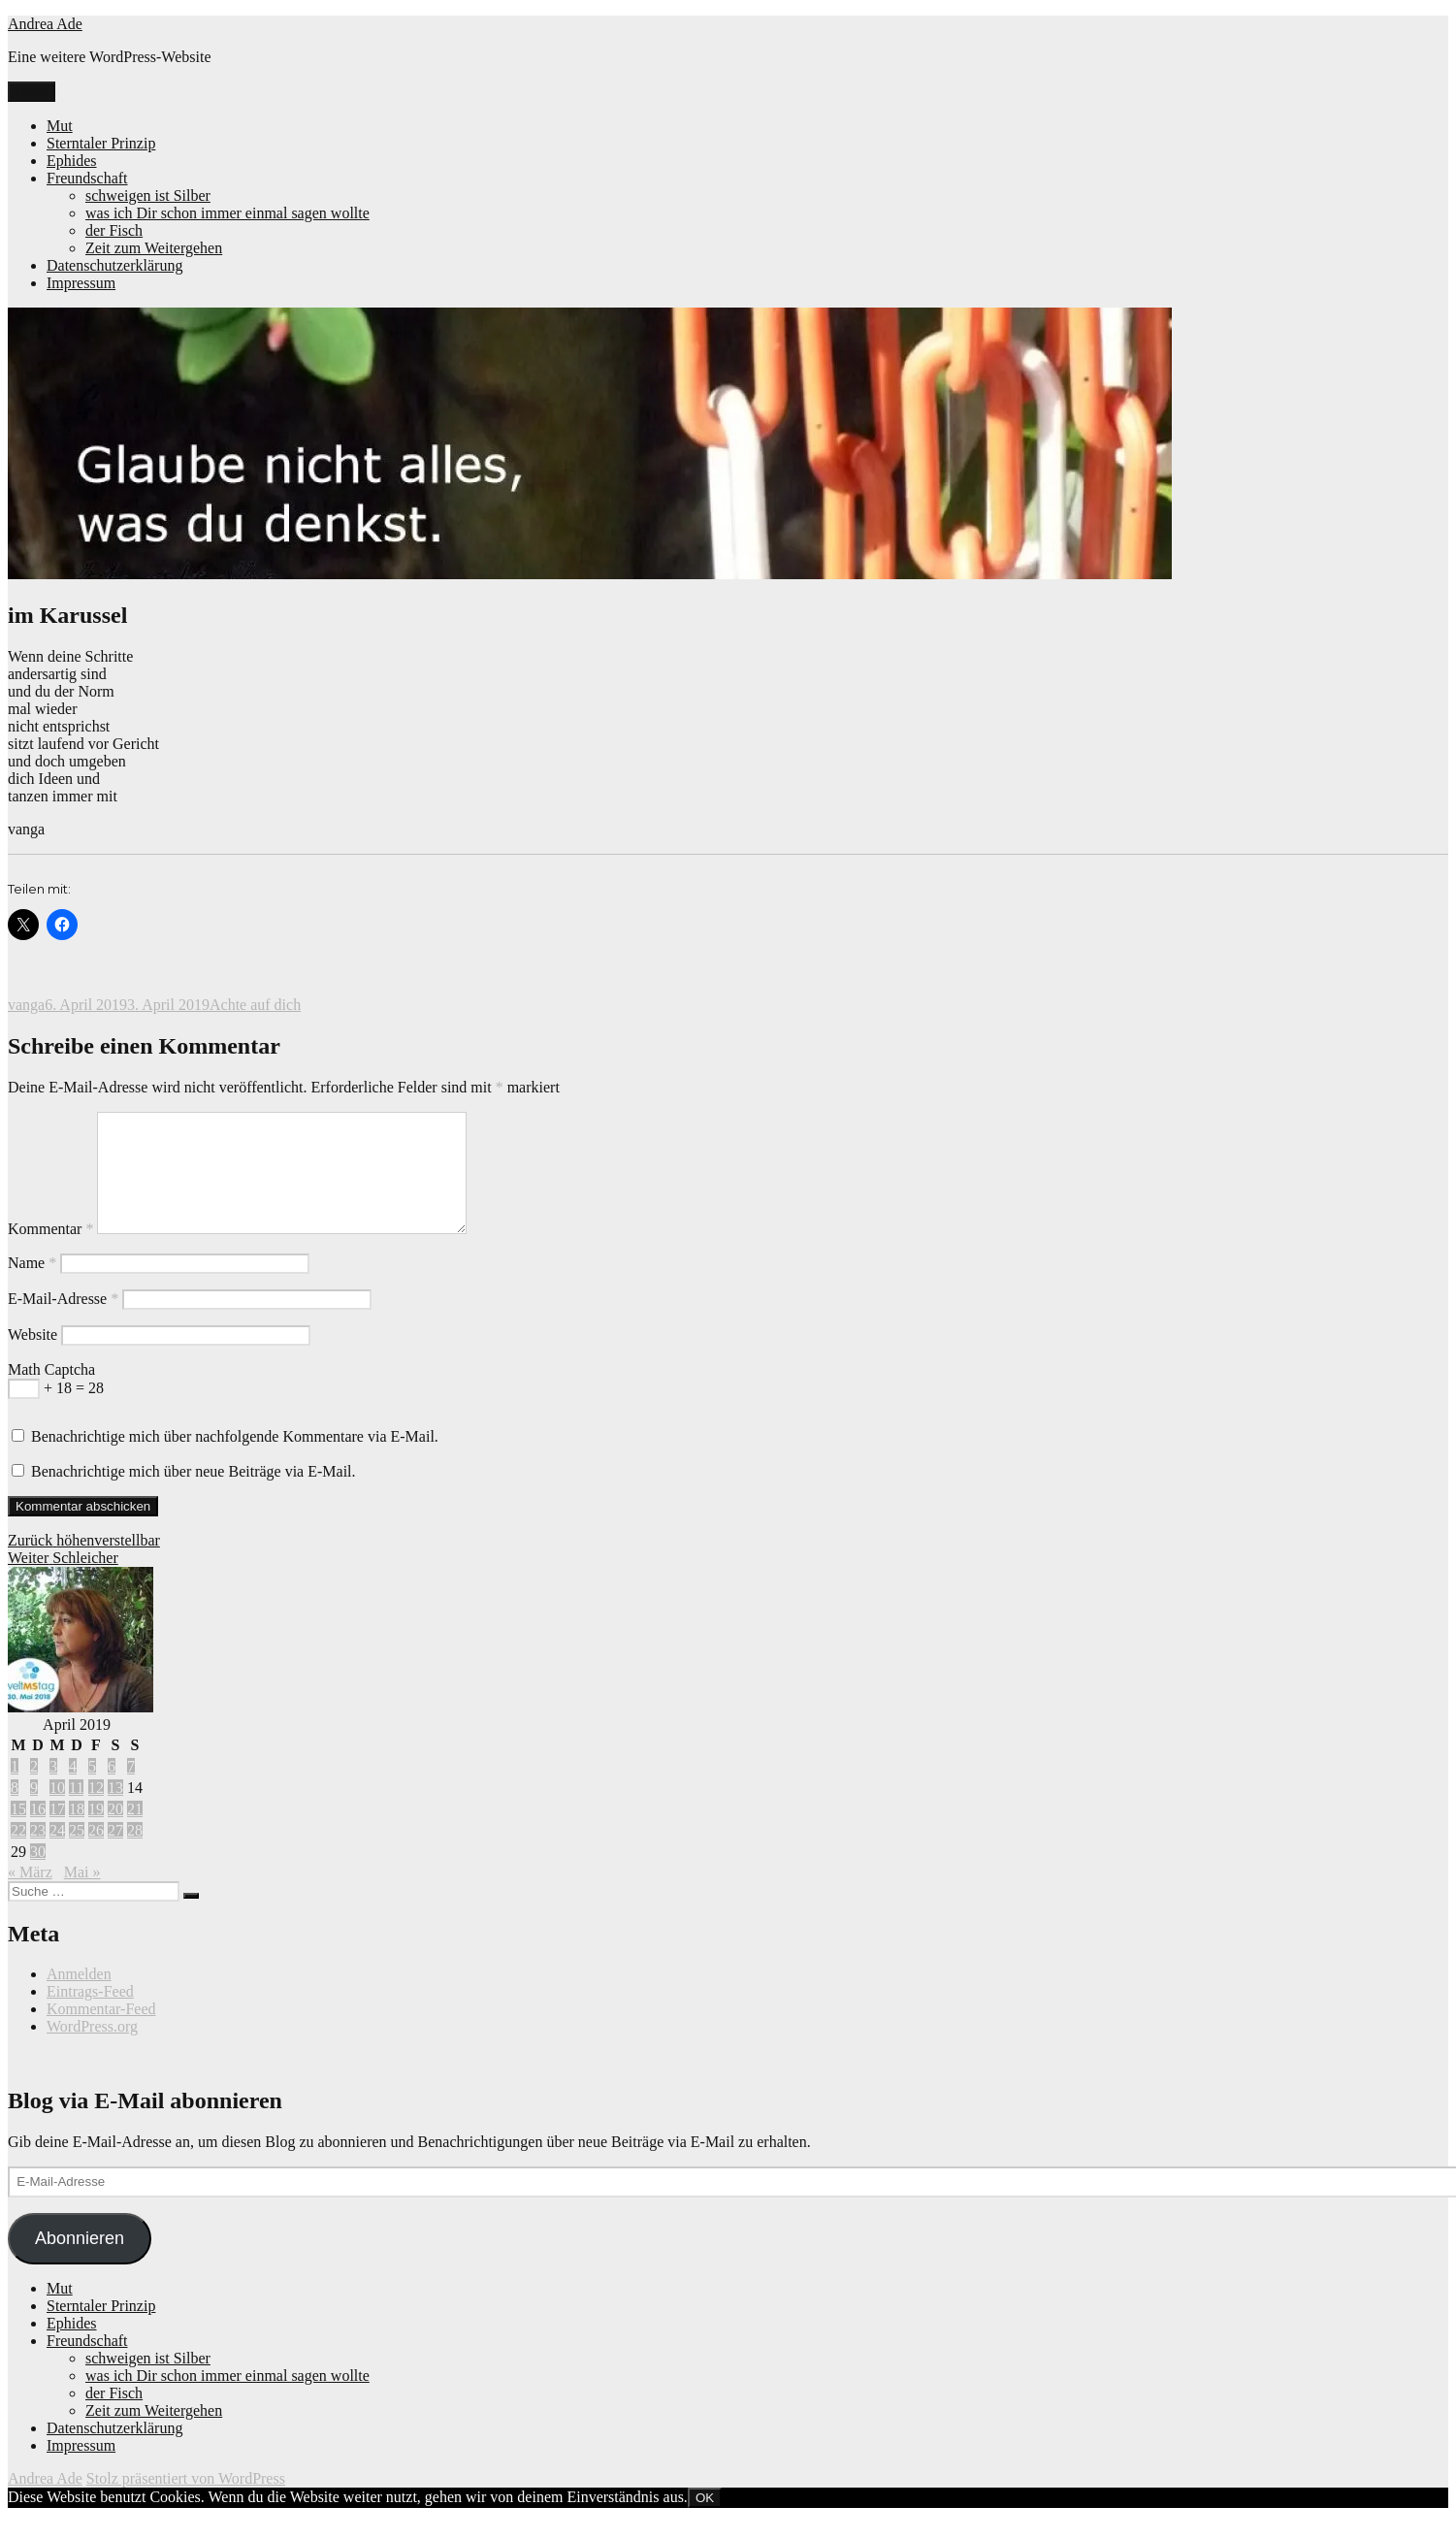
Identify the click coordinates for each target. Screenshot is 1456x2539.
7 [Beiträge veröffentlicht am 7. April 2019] (131, 1789)
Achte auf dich (255, 1004)
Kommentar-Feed (101, 2032)
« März (30, 1895)
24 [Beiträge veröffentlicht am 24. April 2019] (57, 1853)
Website (32, 1358)
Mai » (82, 1895)
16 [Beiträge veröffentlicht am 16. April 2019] (38, 1832)
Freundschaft (87, 178)
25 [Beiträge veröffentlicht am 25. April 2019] (76, 1853)
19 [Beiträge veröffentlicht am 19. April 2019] (96, 1832)
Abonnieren (79, 2261)
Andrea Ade (45, 24)
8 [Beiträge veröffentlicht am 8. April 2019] (14, 1811)
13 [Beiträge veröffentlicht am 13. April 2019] (115, 1811)
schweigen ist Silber (147, 195)
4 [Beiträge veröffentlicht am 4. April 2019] (73, 1789)
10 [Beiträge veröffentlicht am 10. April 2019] (57, 1811)
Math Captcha (51, 1392)
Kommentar (50, 1252)
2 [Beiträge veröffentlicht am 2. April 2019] (34, 1789)
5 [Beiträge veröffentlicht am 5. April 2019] (92, 1789)
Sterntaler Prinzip (101, 143)
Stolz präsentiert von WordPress (185, 2501)
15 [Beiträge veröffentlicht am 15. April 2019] (18, 1832)
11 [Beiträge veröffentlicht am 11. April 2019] (76, 1811)
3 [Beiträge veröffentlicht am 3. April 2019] (53, 1789)
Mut (60, 125)
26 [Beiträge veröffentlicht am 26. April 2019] (96, 1853)
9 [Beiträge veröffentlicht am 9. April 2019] (34, 1811)
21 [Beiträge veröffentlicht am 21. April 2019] (135, 1832)
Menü (32, 91)
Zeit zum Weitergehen (153, 248)
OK (705, 2521)
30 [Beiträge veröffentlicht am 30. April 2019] (38, 1875)
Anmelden (79, 1997)
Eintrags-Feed (90, 2014)
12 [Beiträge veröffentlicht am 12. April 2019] (96, 1811)
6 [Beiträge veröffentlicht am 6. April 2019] (111, 1789)
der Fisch (114, 230)
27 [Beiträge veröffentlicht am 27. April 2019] (115, 1853)
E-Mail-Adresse (63, 1322)
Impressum (81, 283)
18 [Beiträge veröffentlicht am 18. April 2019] (76, 1832)
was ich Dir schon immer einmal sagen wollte (227, 213)
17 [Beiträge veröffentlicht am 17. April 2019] (57, 1832)
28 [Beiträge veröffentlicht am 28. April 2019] (135, 1853)
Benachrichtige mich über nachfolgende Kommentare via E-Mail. (234, 1459)
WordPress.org (92, 2049)
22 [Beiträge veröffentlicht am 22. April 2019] (18, 1853)
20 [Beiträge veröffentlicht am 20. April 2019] (115, 1832)
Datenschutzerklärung (114, 265)
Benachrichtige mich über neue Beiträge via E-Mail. (193, 1494)
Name (32, 1286)
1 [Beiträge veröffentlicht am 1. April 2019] (14, 1789)
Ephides (72, 160)
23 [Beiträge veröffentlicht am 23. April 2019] (38, 1853)
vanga (26, 1004)
